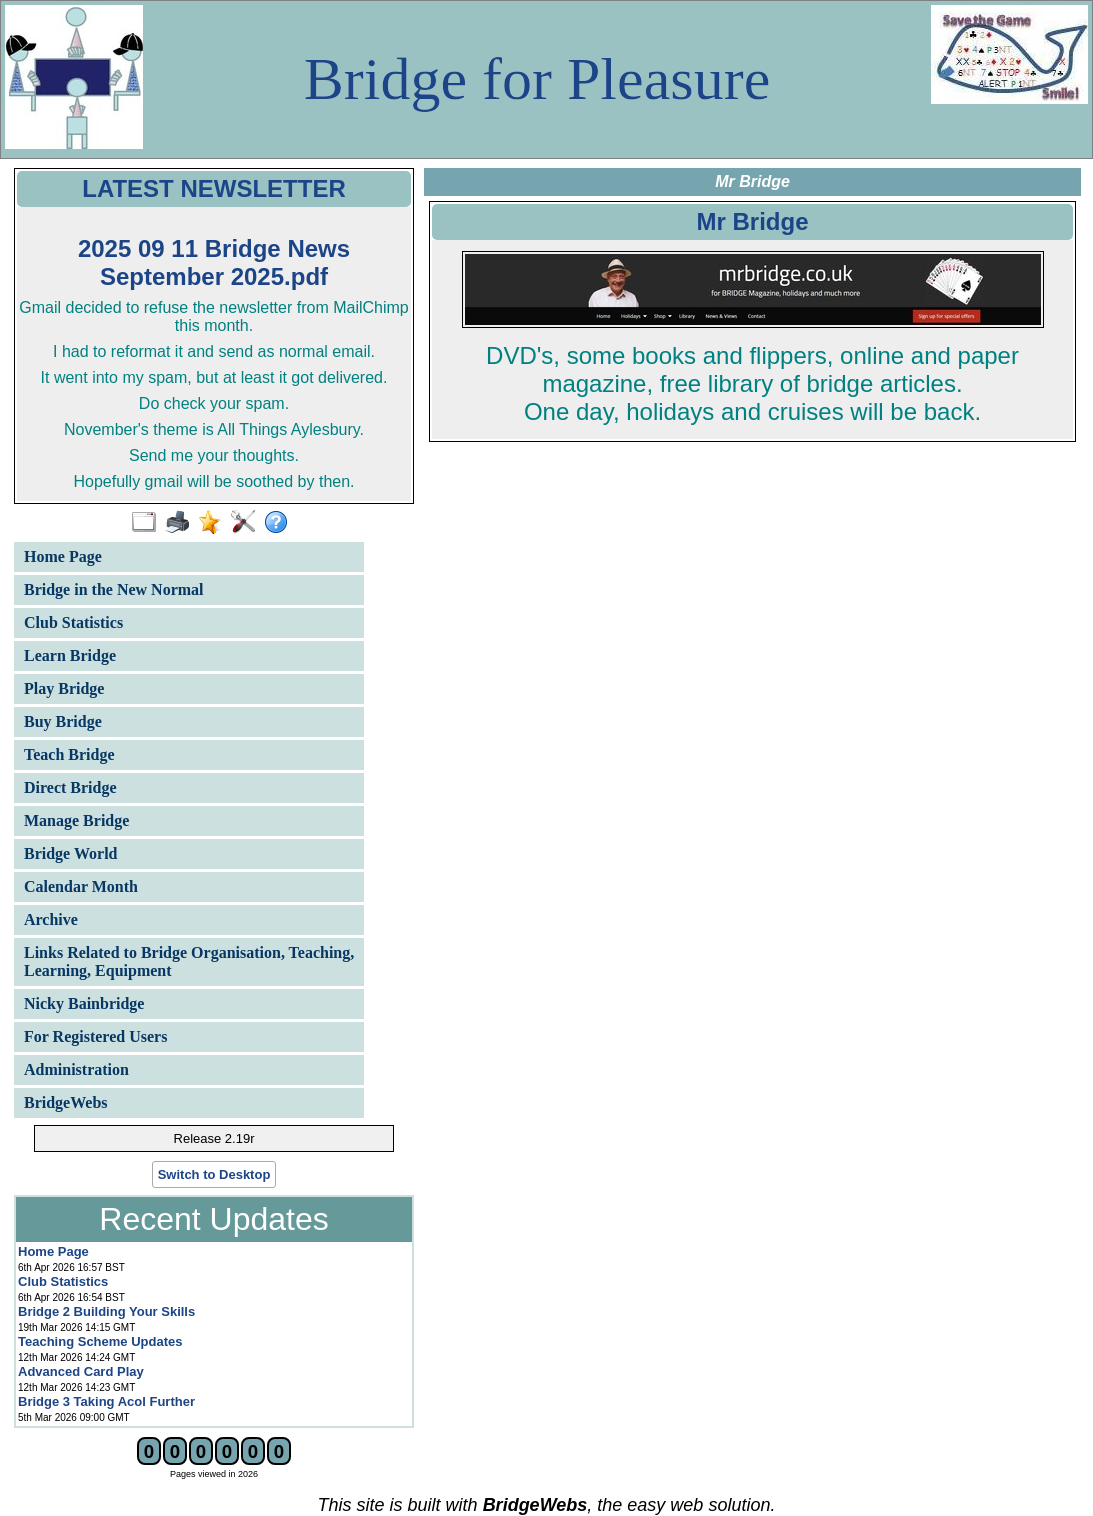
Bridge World (71, 853)
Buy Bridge (63, 721)
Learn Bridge (70, 655)
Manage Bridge (76, 820)
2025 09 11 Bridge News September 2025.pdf (214, 262)
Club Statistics (73, 622)
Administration (76, 1069)
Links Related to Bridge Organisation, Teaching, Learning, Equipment (189, 961)
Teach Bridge (69, 754)
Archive (51, 919)
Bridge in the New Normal (114, 589)
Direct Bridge (70, 787)
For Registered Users (95, 1036)
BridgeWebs (66, 1102)
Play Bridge (64, 688)
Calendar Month (81, 886)
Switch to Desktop (214, 1174)
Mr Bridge (752, 221)
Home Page (63, 556)
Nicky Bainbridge (84, 1003)
